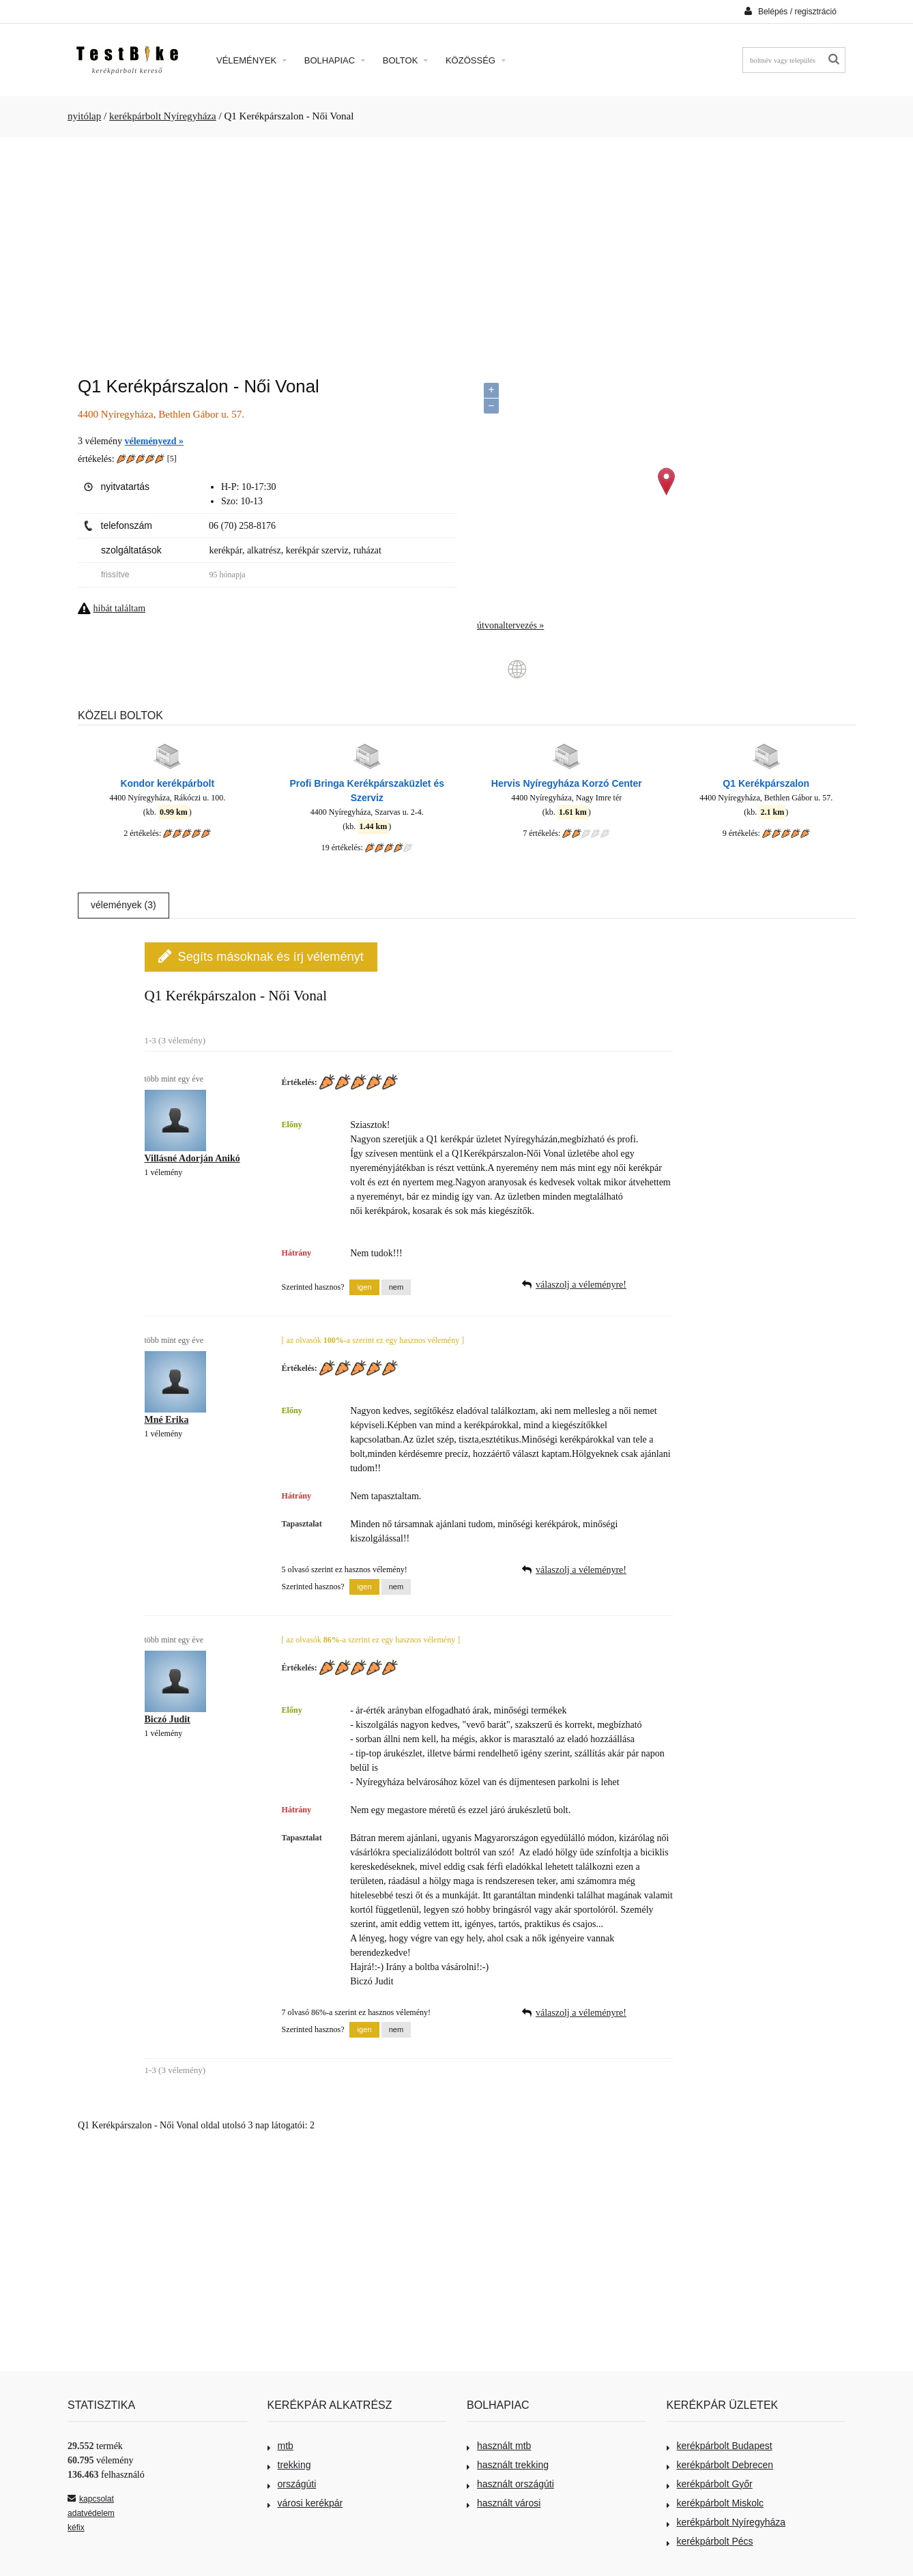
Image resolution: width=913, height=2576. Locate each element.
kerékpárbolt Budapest (719, 2445)
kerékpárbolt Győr (710, 2483)
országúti (292, 2483)
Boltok (405, 60)
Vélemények (251, 60)
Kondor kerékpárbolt (167, 783)
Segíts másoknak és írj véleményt (261, 956)
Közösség (476, 60)
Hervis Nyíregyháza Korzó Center (566, 783)
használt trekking (508, 2464)
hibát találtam (119, 608)
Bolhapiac (334, 60)
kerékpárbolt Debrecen (720, 2464)
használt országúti (510, 2483)
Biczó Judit (167, 1719)
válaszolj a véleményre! (581, 1284)
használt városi (503, 2503)
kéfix (76, 2527)
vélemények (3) (123, 904)
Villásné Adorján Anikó (192, 1158)
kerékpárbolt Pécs (710, 2541)
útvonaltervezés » (510, 625)
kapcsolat (91, 2499)
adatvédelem (91, 2513)
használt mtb (499, 2445)
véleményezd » (154, 441)
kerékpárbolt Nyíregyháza (162, 116)
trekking (289, 2464)
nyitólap (84, 116)
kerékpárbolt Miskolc (715, 2503)
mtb (280, 2445)
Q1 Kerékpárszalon (766, 783)
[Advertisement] (456, 249)
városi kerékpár (305, 2503)
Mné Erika (167, 1420)
